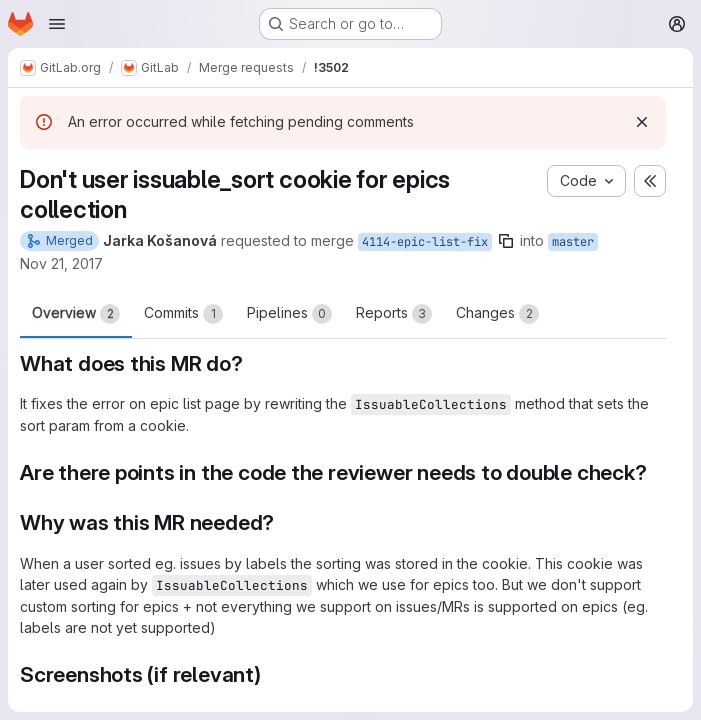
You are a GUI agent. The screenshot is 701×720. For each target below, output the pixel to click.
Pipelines (289, 314)
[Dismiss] (642, 122)
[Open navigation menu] (57, 24)
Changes (497, 314)
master (573, 242)
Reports (394, 314)
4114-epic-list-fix (425, 242)
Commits (183, 314)
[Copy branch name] (506, 241)
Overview (76, 314)
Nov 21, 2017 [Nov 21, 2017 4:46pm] (61, 263)
